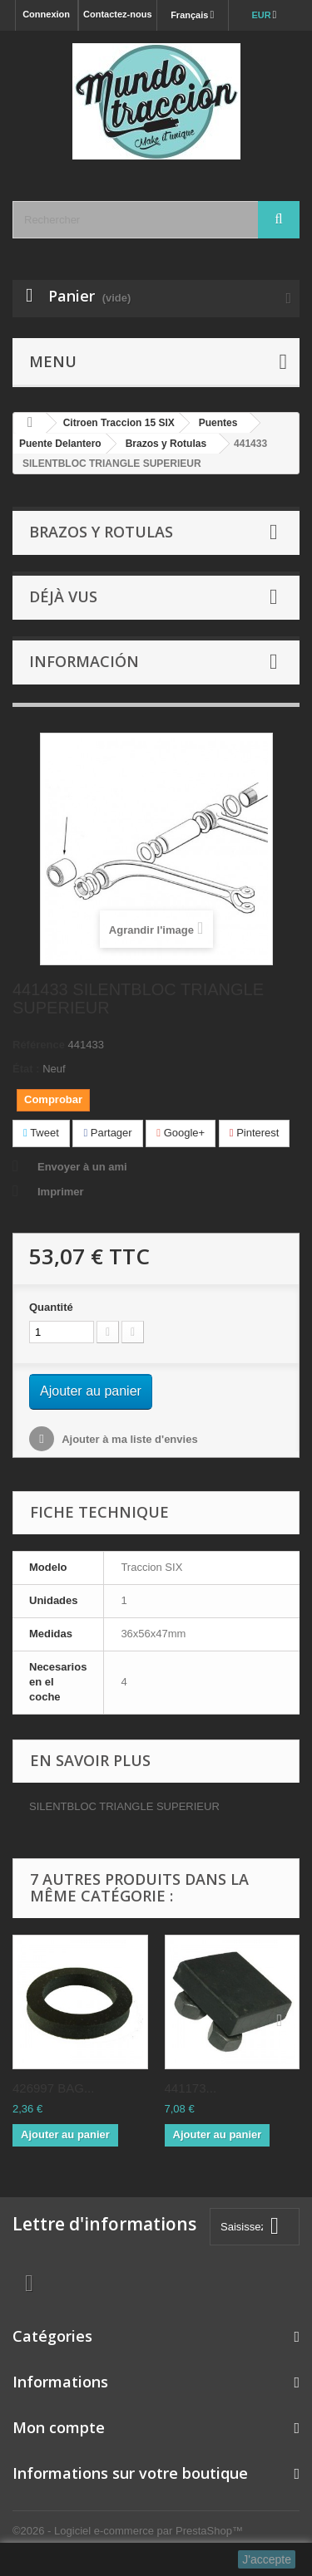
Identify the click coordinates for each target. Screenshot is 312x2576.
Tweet (41, 1132)
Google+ (180, 1132)
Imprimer (60, 1191)
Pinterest (255, 1132)
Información (84, 661)
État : (26, 1068)
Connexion (46, 14)
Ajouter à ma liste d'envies (128, 1439)
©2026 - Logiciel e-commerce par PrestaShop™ (127, 2530)
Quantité (51, 1307)
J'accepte (266, 2559)
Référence (38, 1044)
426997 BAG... (53, 2088)
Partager (107, 1132)
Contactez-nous (117, 14)
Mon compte (58, 2427)
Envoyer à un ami (82, 1166)
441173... (191, 2088)
